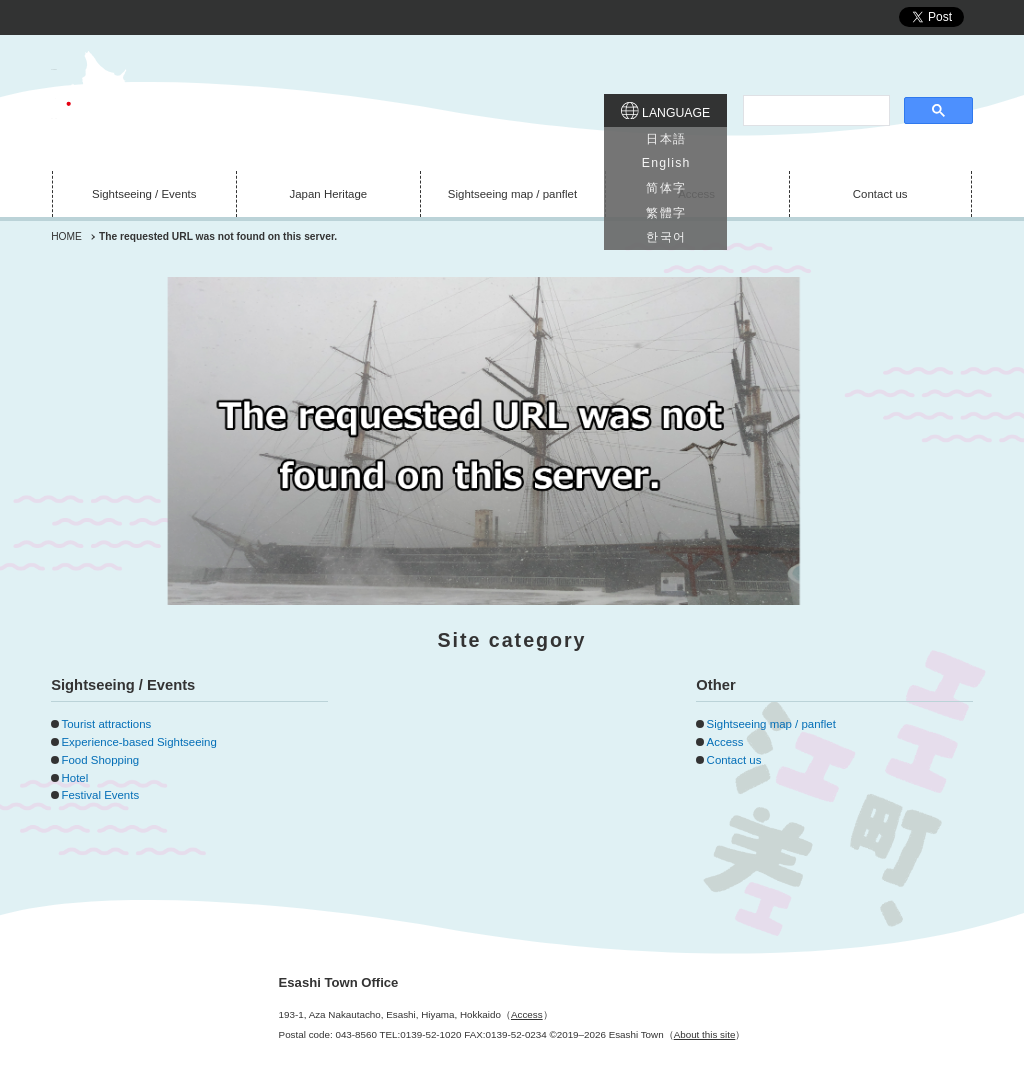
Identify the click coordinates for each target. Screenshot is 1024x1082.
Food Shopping (100, 760)
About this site (705, 1034)
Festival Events (100, 795)
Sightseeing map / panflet (512, 194)
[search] (814, 111)
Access (696, 194)
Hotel (74, 778)
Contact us (880, 194)
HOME (66, 236)
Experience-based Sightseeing (138, 742)
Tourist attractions (106, 724)
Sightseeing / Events (144, 194)
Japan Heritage (329, 194)
